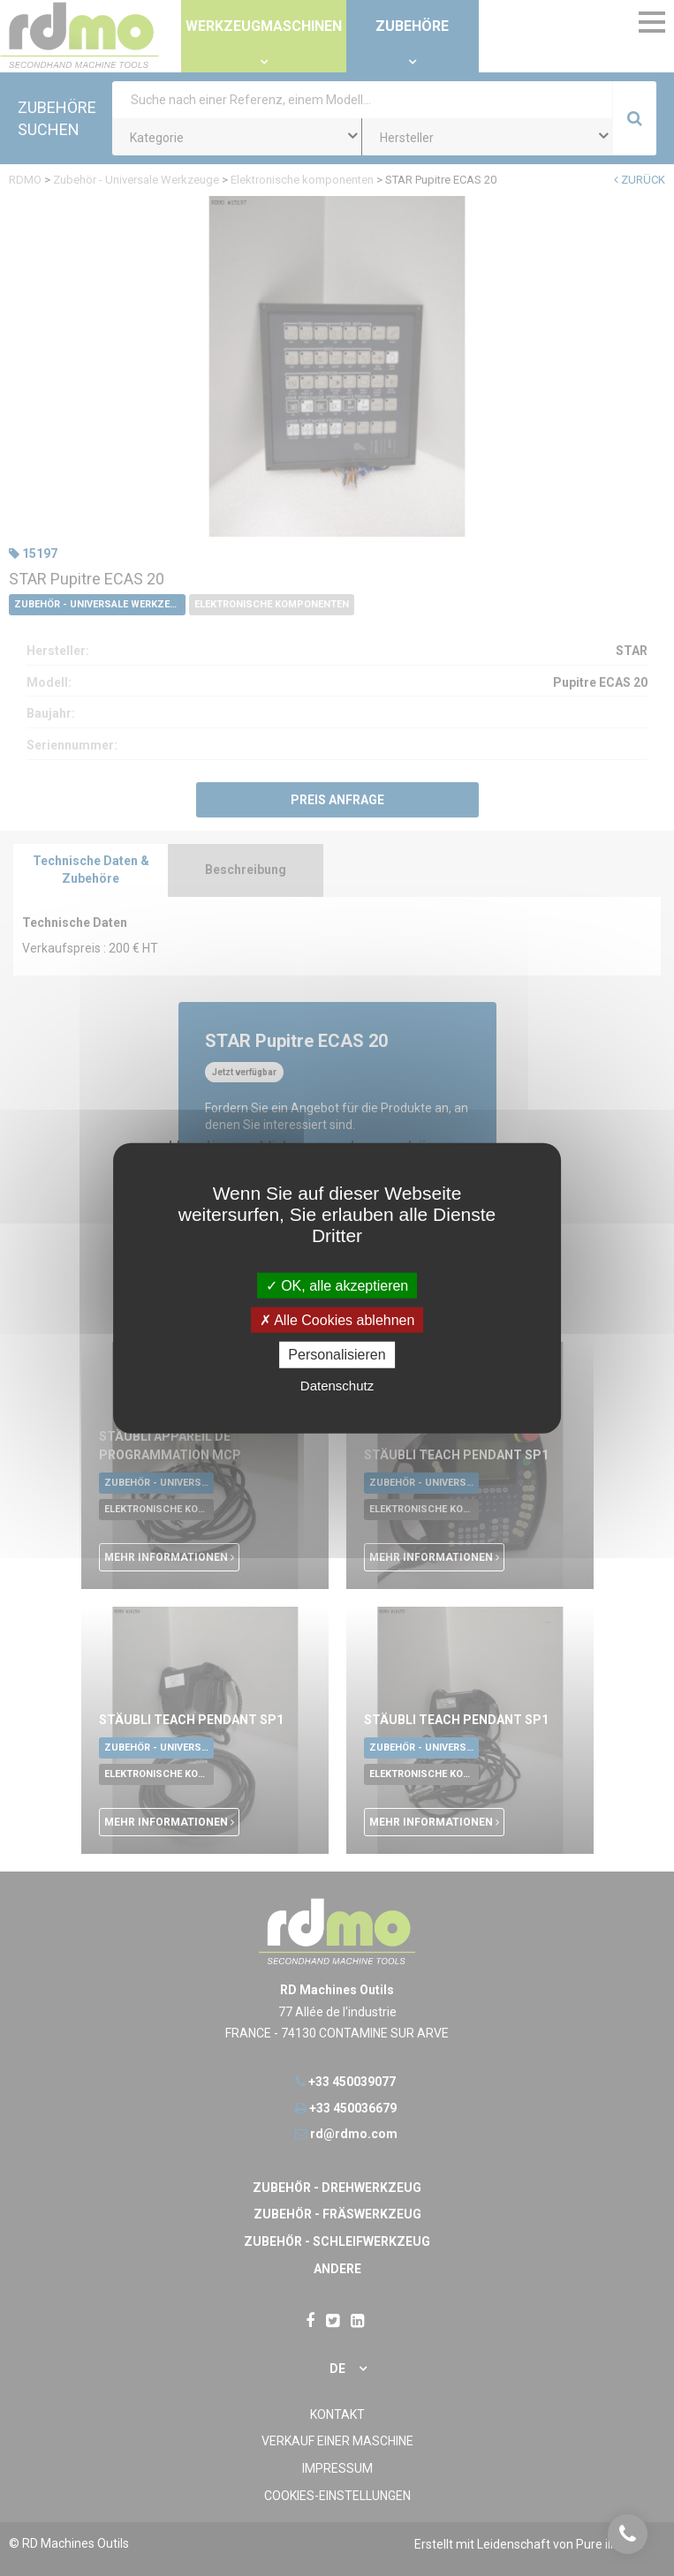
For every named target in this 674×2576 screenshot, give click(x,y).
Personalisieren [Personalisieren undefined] (336, 1354)
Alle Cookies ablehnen (337, 1320)
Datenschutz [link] (337, 1384)
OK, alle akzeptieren (337, 1285)
